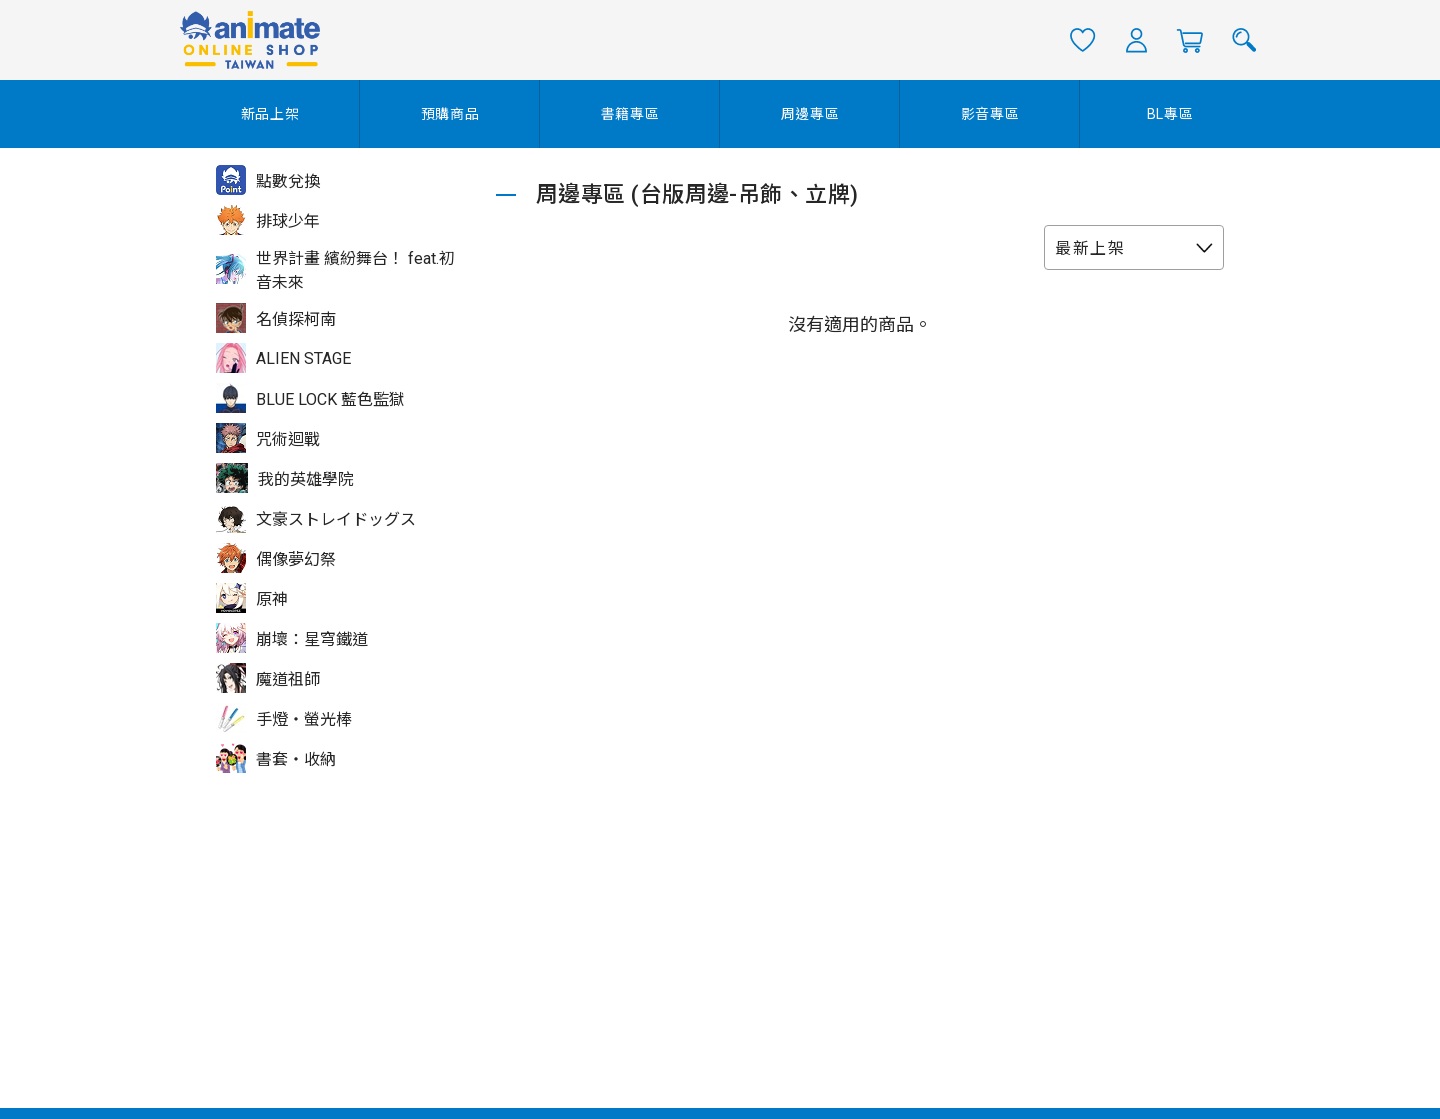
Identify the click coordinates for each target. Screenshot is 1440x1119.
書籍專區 (630, 114)
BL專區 (1170, 114)
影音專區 (990, 114)
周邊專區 (810, 114)
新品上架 (270, 114)
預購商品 (450, 114)
